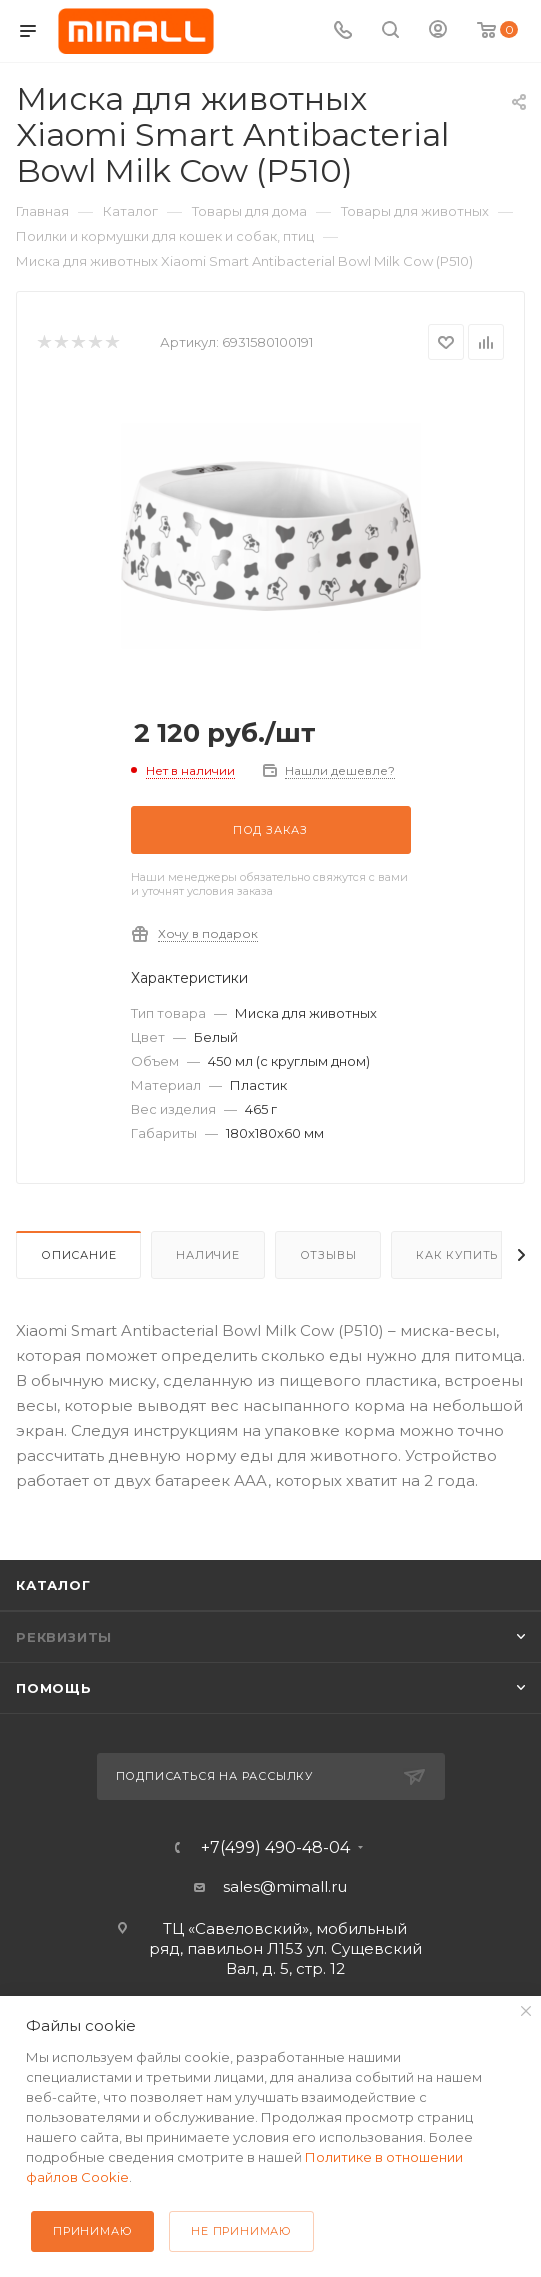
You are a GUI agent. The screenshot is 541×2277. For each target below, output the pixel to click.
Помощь (54, 1688)
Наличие (208, 1255)
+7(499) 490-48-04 (275, 1848)
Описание (78, 1255)
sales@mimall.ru (285, 1886)
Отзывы (328, 1255)
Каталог (53, 1585)
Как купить (457, 1255)
